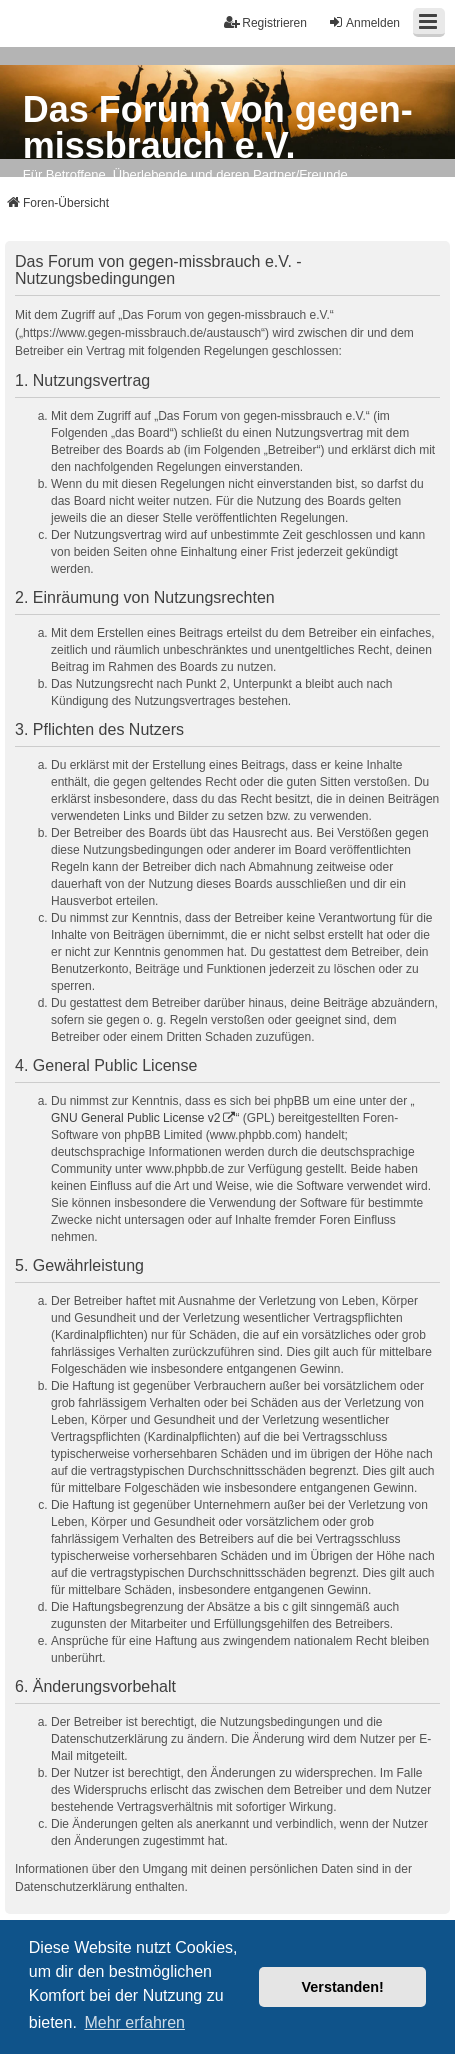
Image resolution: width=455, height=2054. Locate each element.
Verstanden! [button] (343, 1987)
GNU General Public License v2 (135, 1118)
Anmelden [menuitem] (364, 22)
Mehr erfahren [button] (134, 2022)
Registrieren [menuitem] (265, 22)
